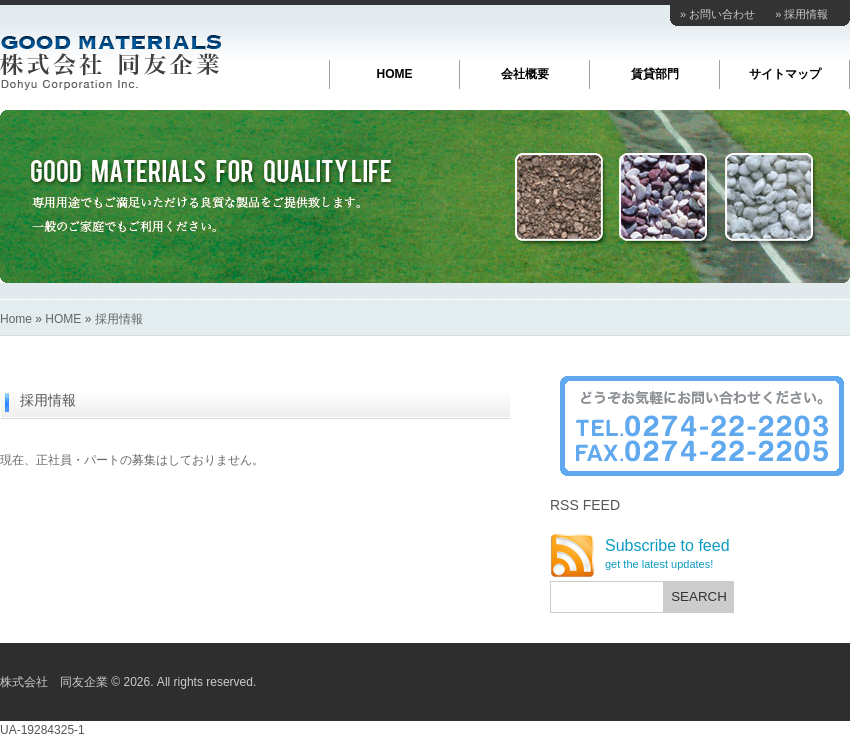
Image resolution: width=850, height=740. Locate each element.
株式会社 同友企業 (110, 62)
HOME (395, 74)
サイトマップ (785, 74)
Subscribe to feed (667, 554)
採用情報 (119, 319)
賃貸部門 (655, 74)
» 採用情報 (801, 14)
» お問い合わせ (717, 14)
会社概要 (525, 74)
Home (16, 319)
